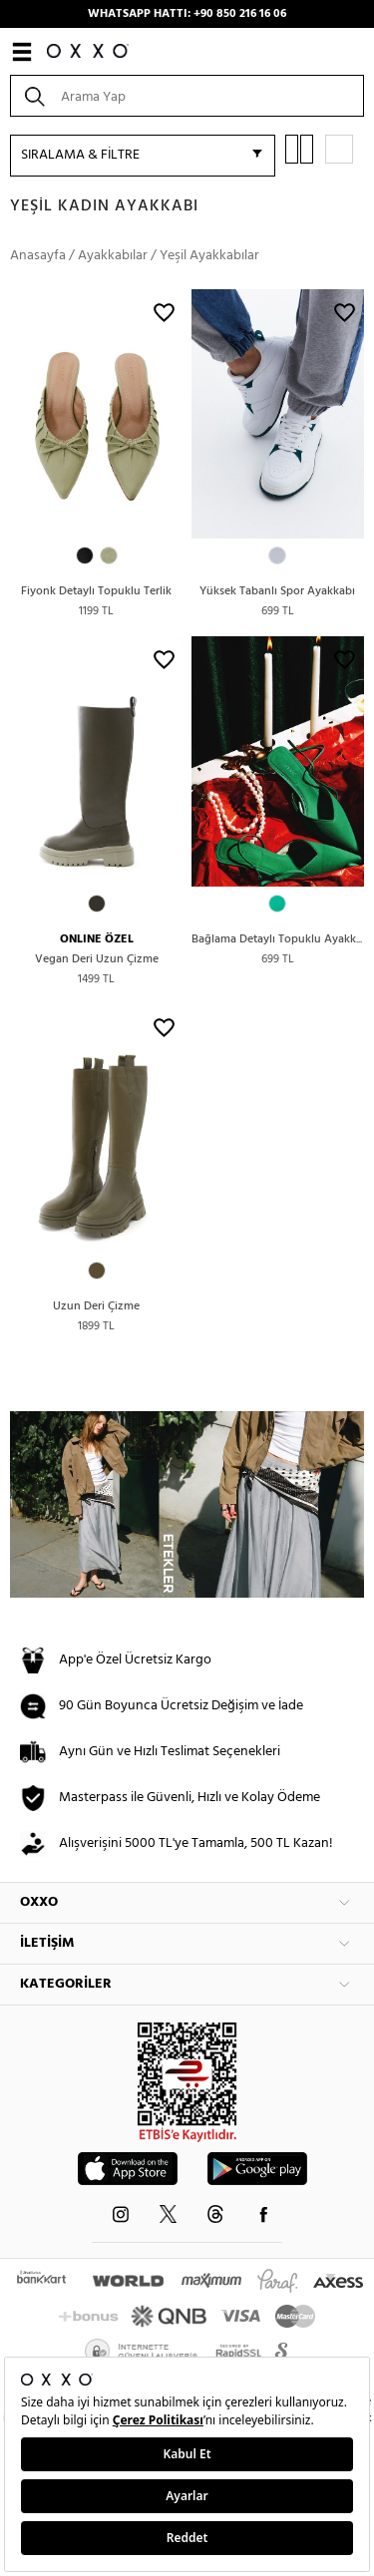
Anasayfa (38, 255)
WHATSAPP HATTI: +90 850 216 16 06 (187, 14)
